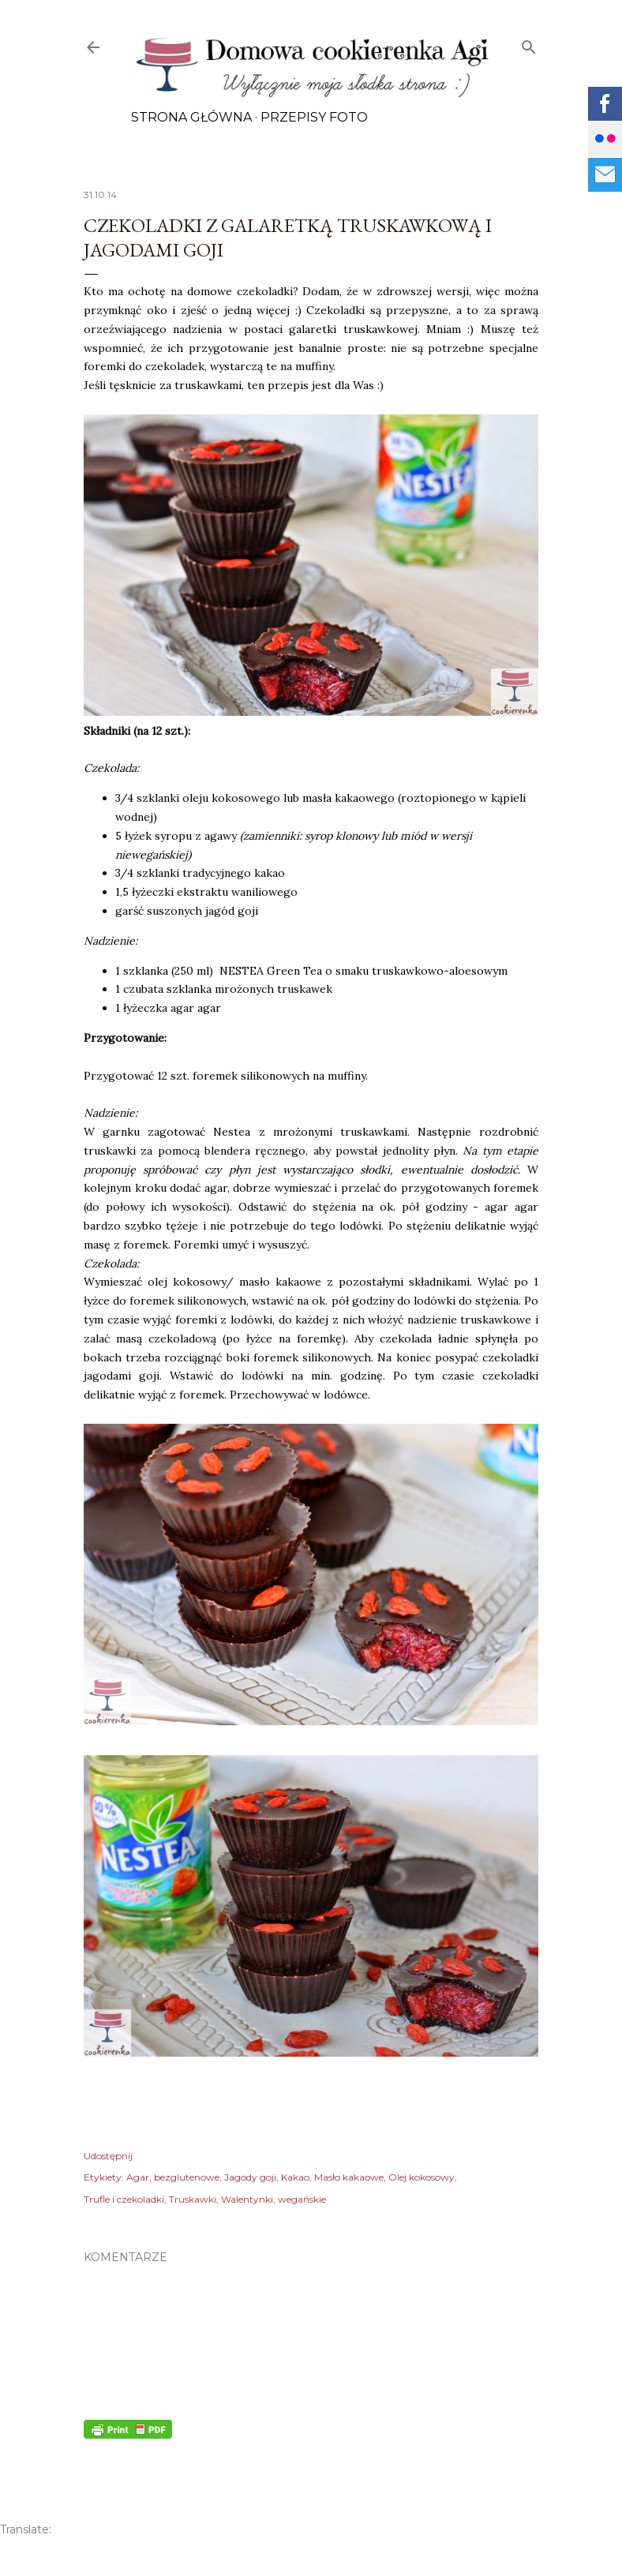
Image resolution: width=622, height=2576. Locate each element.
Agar (137, 2177)
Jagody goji (250, 2177)
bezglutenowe (186, 2177)
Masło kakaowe (349, 2177)
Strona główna (191, 117)
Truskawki (192, 2199)
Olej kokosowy (421, 2177)
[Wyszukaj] (528, 43)
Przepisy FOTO (314, 117)
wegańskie (302, 2199)
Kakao (295, 2177)
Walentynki (247, 2199)
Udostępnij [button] (108, 2156)
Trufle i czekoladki (124, 2199)
